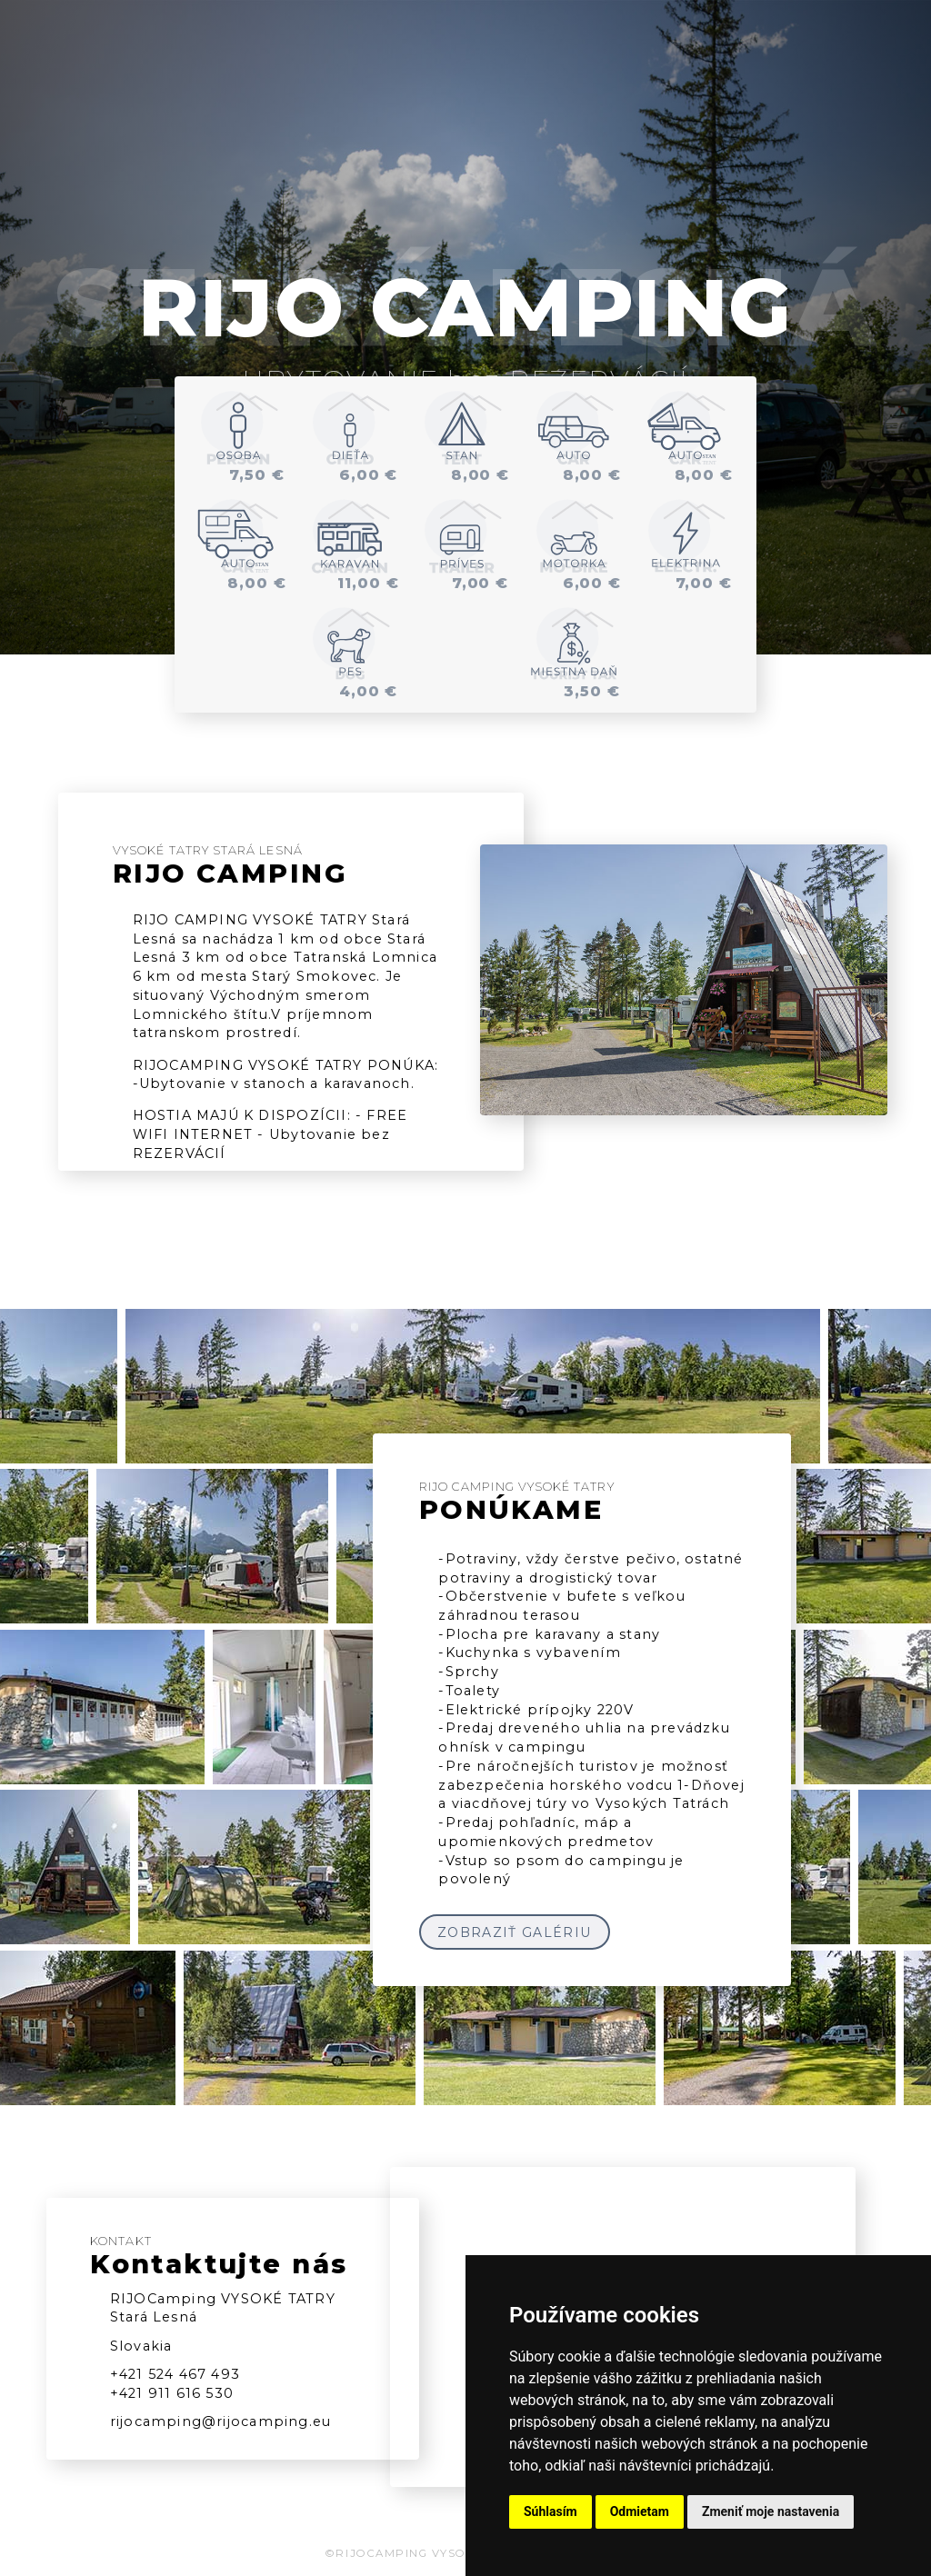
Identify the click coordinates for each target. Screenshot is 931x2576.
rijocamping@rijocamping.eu (220, 2421)
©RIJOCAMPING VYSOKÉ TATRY (426, 2553)
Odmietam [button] (639, 2511)
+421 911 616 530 (172, 2393)
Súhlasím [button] (550, 2511)
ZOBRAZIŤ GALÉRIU (514, 1932)
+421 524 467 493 (175, 2374)
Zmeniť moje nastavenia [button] (770, 2511)
